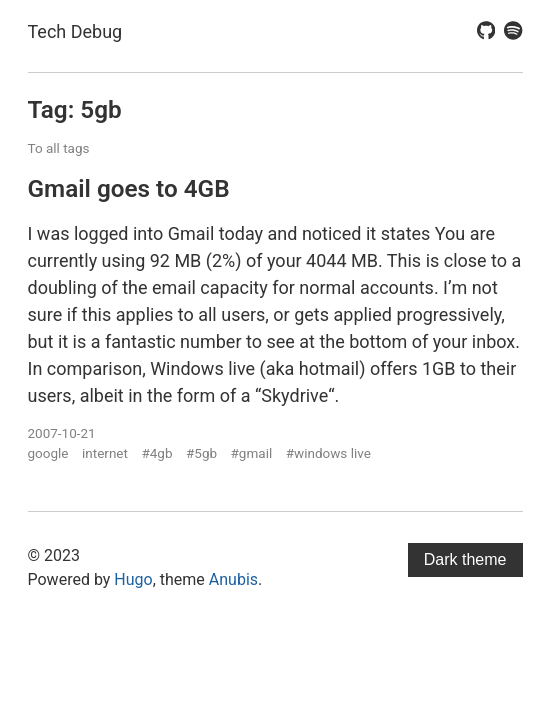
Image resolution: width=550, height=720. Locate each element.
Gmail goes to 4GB (129, 188)
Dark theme (465, 559)
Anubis (233, 579)
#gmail (252, 453)
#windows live (328, 453)
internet (105, 453)
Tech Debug (75, 31)
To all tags (59, 148)
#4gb (156, 453)
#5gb (201, 453)
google (48, 453)
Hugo (133, 579)
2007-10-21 (62, 433)
